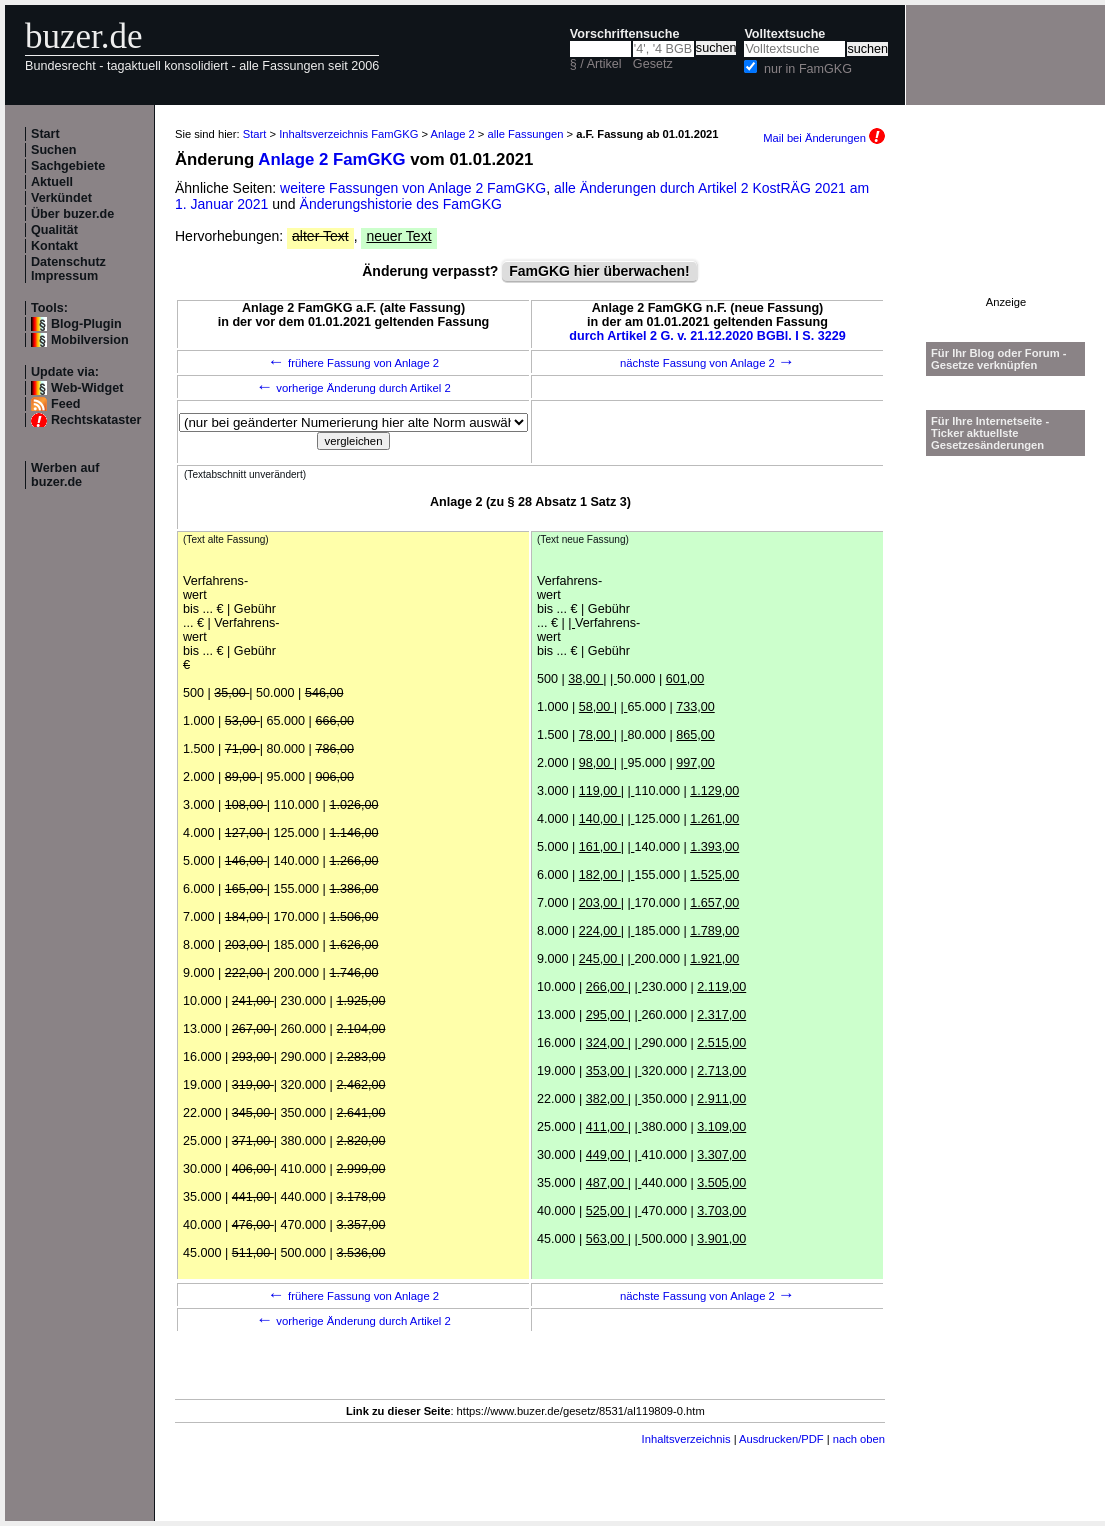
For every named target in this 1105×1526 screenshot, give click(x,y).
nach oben (859, 1439)
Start (45, 134)
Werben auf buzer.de (65, 475)
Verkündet (61, 198)
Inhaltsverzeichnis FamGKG (348, 134)
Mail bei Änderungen (824, 138)
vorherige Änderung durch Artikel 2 (353, 388)
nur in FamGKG (808, 69)
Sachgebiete (68, 166)
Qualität (54, 230)
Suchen (54, 150)
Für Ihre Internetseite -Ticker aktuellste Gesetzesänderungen (990, 433)
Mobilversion (90, 340)
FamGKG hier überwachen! (599, 271)
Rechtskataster (96, 420)
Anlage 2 (453, 134)
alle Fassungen (526, 134)
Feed (65, 404)
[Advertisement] (1006, 233)
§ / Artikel (596, 64)
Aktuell (52, 182)
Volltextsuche (784, 34)
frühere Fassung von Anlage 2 (353, 363)
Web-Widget (87, 388)
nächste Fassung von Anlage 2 (707, 363)
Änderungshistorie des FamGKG (401, 204)
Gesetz (653, 64)
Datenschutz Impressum (68, 269)
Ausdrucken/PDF (781, 1439)
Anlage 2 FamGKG (331, 159)
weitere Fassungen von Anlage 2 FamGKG (413, 188)
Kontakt (54, 246)
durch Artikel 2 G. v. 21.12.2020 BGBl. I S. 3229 (707, 336)
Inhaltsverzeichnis (686, 1439)
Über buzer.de (72, 214)
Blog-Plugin (86, 324)
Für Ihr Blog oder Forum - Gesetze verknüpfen (999, 359)
